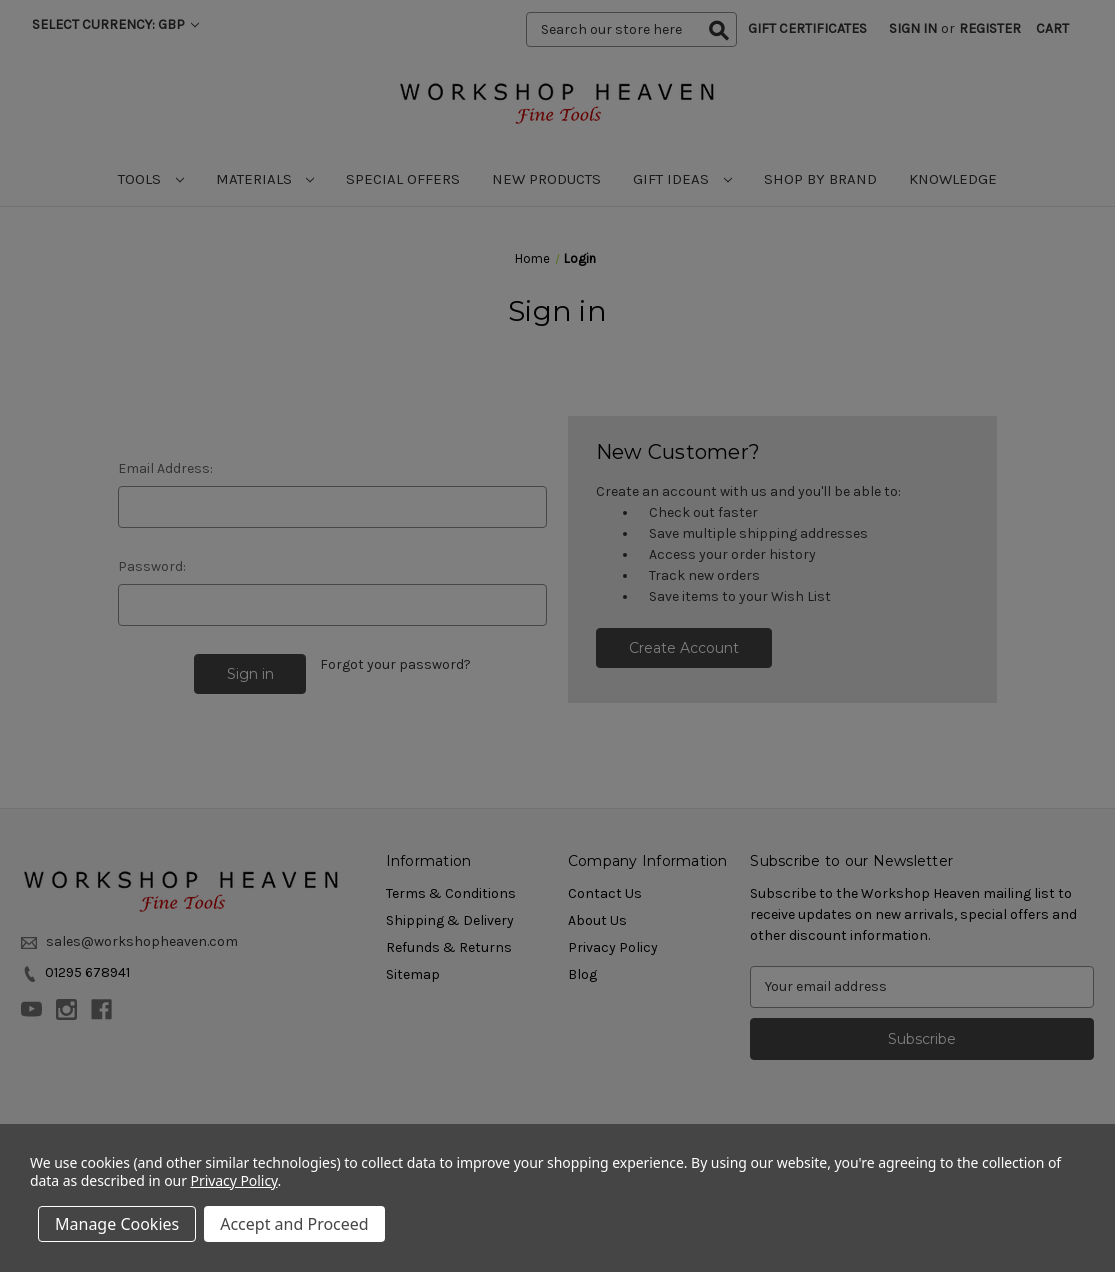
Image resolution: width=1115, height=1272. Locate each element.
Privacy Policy (234, 1180)
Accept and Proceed (294, 1224)
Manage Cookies (117, 1224)
